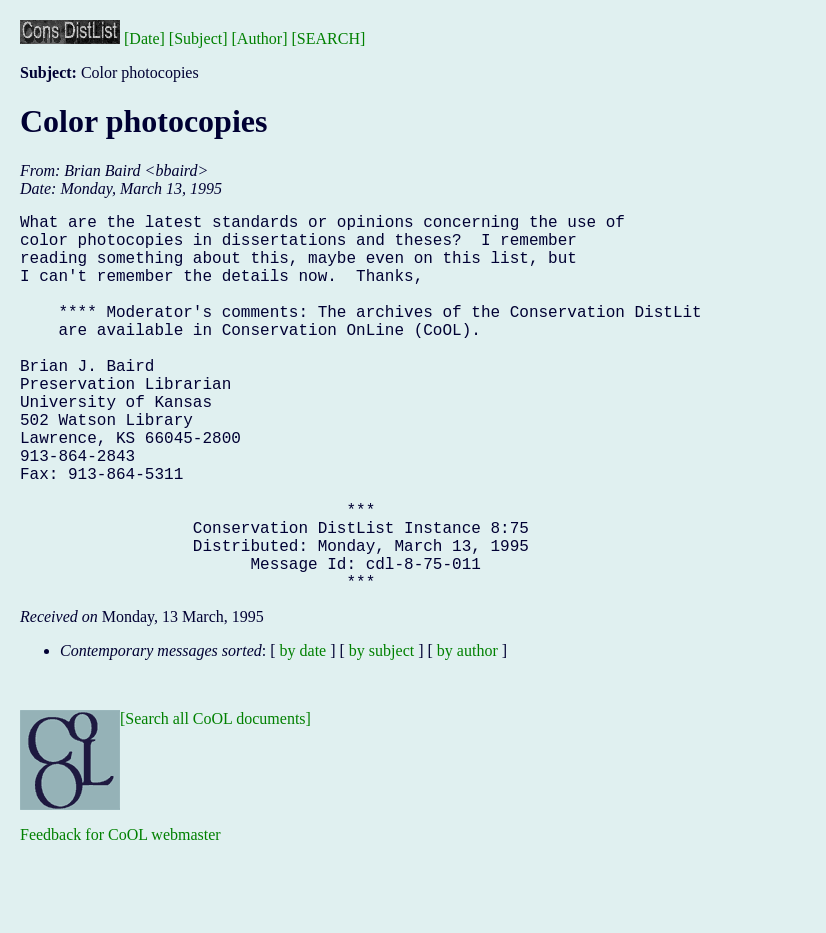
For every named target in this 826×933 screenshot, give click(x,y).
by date (303, 734)
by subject (381, 734)
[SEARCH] (329, 38)
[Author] (260, 38)
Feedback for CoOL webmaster (120, 918)
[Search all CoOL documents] (215, 802)
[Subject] (198, 38)
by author (467, 734)
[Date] (144, 38)
